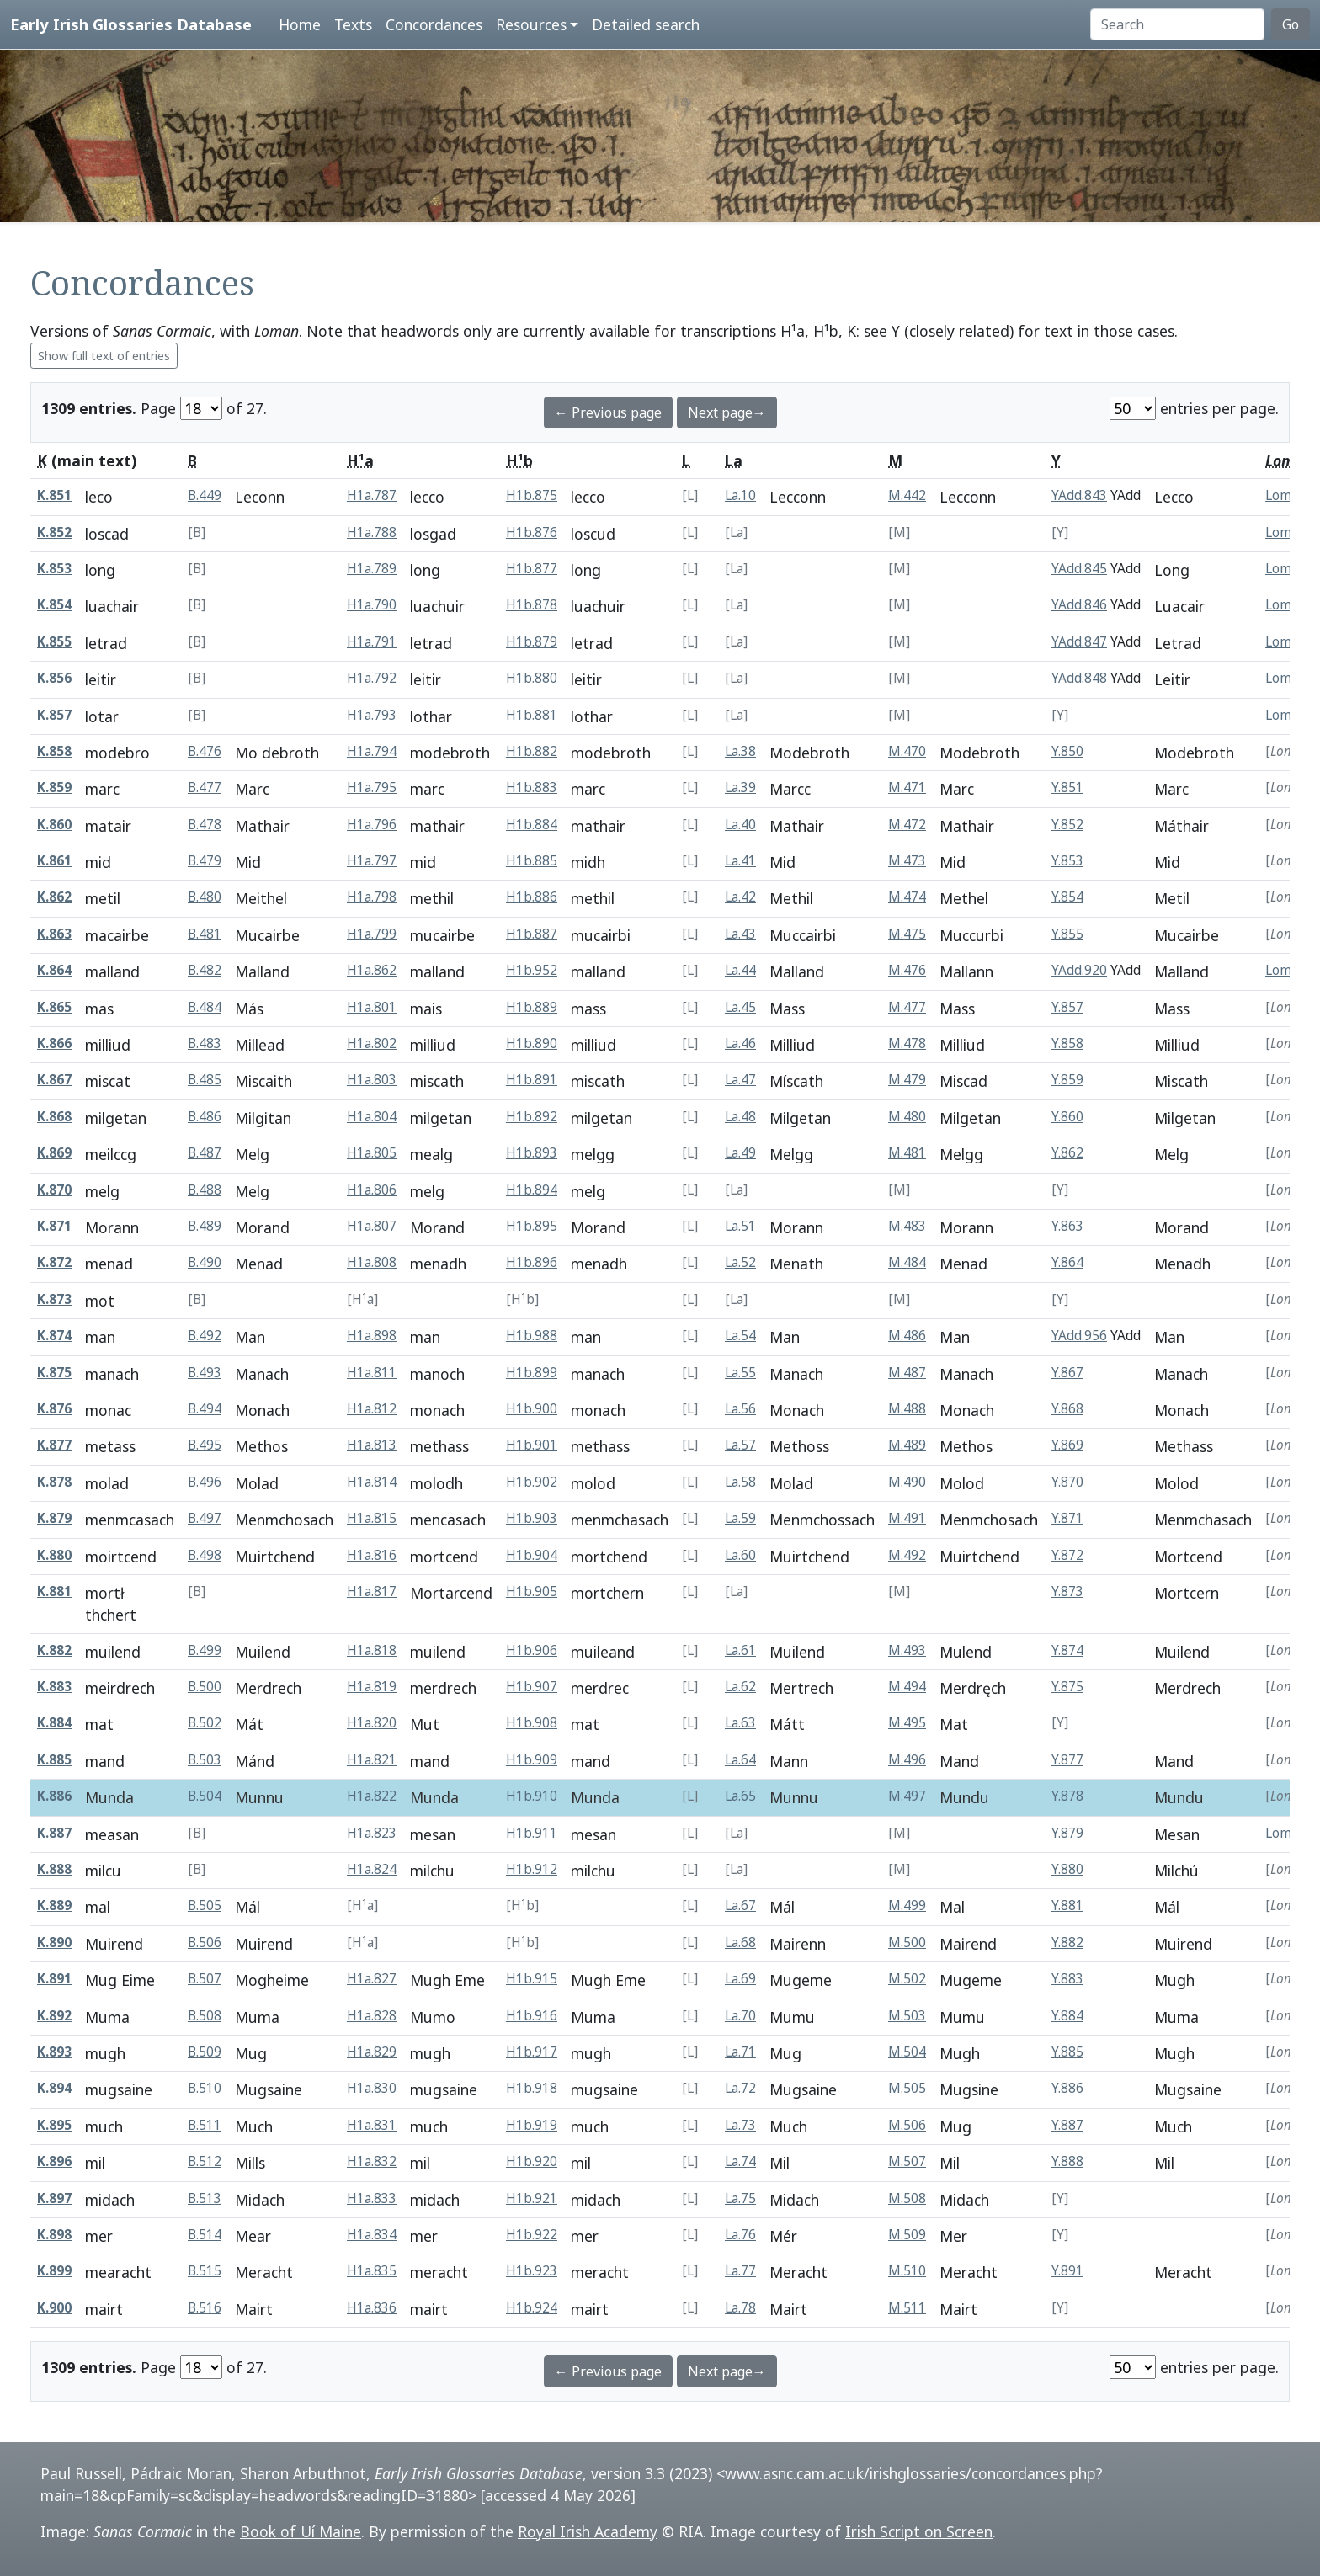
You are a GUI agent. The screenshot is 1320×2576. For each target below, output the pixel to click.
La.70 (740, 2016)
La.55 (740, 1372)
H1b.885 (531, 861)
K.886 (54, 1796)
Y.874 (1067, 1650)
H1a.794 (372, 751)
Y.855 (1067, 934)
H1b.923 (531, 2271)
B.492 (204, 1335)
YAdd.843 (1079, 495)
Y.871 (1067, 1518)
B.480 (204, 897)
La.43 (740, 934)
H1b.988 (531, 1335)
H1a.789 (372, 568)
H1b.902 (531, 1482)
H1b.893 (531, 1153)
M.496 (907, 1760)
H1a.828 (372, 2016)
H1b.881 (531, 715)
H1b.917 (531, 2052)
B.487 (204, 1153)
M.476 (907, 970)
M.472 (907, 824)
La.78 (740, 2308)
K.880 (54, 1555)
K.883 (54, 1686)
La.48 (740, 1117)
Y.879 (1067, 1833)
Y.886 (1067, 2088)
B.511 (204, 2125)
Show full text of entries (104, 356)
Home (300, 24)
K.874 (54, 1335)
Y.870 (1067, 1482)
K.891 (54, 1979)
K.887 (54, 1833)
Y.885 (1067, 2052)
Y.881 (1067, 1905)
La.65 (740, 1796)
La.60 (740, 1555)
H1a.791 (372, 642)
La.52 (740, 1262)
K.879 (54, 1518)
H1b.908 (531, 1723)
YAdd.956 (1079, 1335)
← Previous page (608, 412)
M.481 (907, 1153)
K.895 (54, 2125)
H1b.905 (531, 1591)
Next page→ (727, 412)
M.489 (907, 1445)
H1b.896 (531, 1262)
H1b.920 (531, 2161)
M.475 (907, 934)
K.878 (54, 1482)
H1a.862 (372, 970)
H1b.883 (531, 787)
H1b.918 (531, 2088)
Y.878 (1067, 1796)
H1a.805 (372, 1153)
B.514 (204, 2234)
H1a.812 (372, 1409)
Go (1290, 24)
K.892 (54, 2016)
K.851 (54, 495)
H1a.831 (372, 2125)
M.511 (907, 2308)
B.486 (204, 1117)
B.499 (204, 1650)
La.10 (740, 495)
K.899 (54, 2271)
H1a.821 (372, 1760)
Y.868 (1067, 1409)
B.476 (204, 751)
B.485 (204, 1079)
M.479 (907, 1079)
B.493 (204, 1372)
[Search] (1177, 24)
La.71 (740, 2052)
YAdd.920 (1079, 970)
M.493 (907, 1650)
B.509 (204, 2052)
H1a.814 (372, 1482)
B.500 (204, 1686)
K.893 (54, 2052)
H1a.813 (372, 1445)
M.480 (907, 1117)
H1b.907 (531, 1686)
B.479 (204, 861)
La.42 (740, 897)
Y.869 (1067, 1445)
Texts (353, 24)
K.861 (54, 861)
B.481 (204, 934)
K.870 (54, 1190)
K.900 (54, 2308)
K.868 (54, 1117)
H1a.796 (372, 824)
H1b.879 (531, 642)
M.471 (907, 787)
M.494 (907, 1686)
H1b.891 (531, 1079)
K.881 (54, 1591)
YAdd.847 (1079, 642)
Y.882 (1067, 1942)
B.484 (204, 1007)
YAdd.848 (1079, 678)
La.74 (740, 2161)
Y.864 (1067, 1262)
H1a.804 (372, 1117)
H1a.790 (372, 605)
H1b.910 (531, 1796)
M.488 (907, 1409)
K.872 (54, 1262)
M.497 (907, 1796)
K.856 (54, 678)
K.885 (54, 1760)
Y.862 (1067, 1153)
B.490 (204, 1262)
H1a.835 (372, 2271)
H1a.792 (372, 678)
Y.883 (1067, 1979)
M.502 (907, 1979)
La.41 (740, 861)
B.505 (204, 1905)
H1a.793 (372, 715)
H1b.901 (531, 1445)
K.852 (54, 532)
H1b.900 (531, 1409)
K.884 (54, 1723)
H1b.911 (531, 1833)
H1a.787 (372, 495)
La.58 (740, 1482)
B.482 (204, 970)
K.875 (54, 1372)
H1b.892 (531, 1117)
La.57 (740, 1445)
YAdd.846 (1079, 605)
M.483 (907, 1226)
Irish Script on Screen (919, 2531)
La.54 (740, 1335)
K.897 (54, 2198)
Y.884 (1067, 2016)
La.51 (740, 1226)
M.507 (907, 2161)
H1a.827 (372, 1979)
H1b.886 (531, 897)
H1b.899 (531, 1372)
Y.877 (1067, 1760)
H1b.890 (531, 1043)
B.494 (204, 1409)
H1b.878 (531, 605)
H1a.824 (372, 1869)
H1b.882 (531, 751)
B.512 (204, 2161)
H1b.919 (531, 2125)
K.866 (54, 1043)
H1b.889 (531, 1007)
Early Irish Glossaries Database (131, 24)
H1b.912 (531, 1869)
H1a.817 (372, 1591)
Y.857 (1067, 1007)
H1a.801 (372, 1007)
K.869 (54, 1153)
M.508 (907, 2198)
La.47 (740, 1079)
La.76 (740, 2234)
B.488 (204, 1190)
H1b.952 (531, 970)
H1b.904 (531, 1555)
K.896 (54, 2161)
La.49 (740, 1153)
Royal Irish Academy (587, 2531)
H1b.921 (531, 2198)
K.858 (54, 751)
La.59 (740, 1518)
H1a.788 (372, 532)
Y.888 (1067, 2161)
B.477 (204, 787)
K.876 (54, 1409)
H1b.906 (531, 1650)
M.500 (907, 1942)
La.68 (740, 1942)
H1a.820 (372, 1723)
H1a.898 (372, 1335)
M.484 (907, 1262)
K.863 (54, 934)
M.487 (907, 1372)
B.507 (204, 1979)
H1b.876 (531, 532)
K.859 (54, 787)
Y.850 (1067, 751)
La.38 (740, 751)
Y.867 (1067, 1372)
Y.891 (1067, 2271)
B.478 (204, 824)
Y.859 (1067, 1079)
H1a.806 (372, 1190)
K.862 (54, 897)
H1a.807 (372, 1226)
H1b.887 (531, 934)
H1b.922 (531, 2234)
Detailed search (646, 24)
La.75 (740, 2198)
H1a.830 (372, 2088)
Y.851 (1067, 787)
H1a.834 (372, 2234)
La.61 (740, 1650)
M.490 (907, 1482)
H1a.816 (372, 1555)
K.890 (54, 1942)
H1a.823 (372, 1833)
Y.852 (1067, 824)
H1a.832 (372, 2161)
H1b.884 (531, 824)
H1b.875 (531, 495)
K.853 (54, 568)
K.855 (54, 642)
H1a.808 (372, 1262)
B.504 (204, 1796)
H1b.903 (531, 1518)
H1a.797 (372, 861)
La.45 (740, 1007)
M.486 (907, 1335)
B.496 (204, 1482)
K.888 (54, 1869)
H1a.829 (372, 2052)
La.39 (740, 787)
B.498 (204, 1555)
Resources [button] (531, 24)
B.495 (204, 1445)
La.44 (740, 970)
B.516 (204, 2308)
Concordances (434, 24)
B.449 (204, 495)
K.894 (54, 2088)
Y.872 (1067, 1555)
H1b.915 (531, 1979)
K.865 (54, 1007)
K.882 (54, 1650)
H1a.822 (372, 1796)
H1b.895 (531, 1226)
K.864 (54, 970)
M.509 (907, 2234)
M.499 (907, 1905)
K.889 (54, 1905)
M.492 (907, 1555)
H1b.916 (531, 2016)
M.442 (907, 495)
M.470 (907, 751)
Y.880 (1067, 1869)
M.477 (907, 1007)
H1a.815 (372, 1518)
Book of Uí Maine (300, 2531)
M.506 (907, 2125)
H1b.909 (531, 1760)
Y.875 (1067, 1686)
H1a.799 (372, 934)
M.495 (907, 1723)
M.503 (907, 2016)
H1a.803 (372, 1079)
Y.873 (1067, 1591)
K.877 (54, 1445)
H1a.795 (372, 787)
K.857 (54, 715)
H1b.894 (531, 1190)
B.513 (204, 2198)
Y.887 (1067, 2125)
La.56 (740, 1409)
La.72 (740, 2088)
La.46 (740, 1043)
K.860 (54, 824)
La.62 (740, 1686)
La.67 (740, 1905)
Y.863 (1067, 1226)
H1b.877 (531, 568)
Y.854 (1067, 897)
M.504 (907, 2052)
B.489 (204, 1226)
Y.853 (1067, 861)
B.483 (204, 1043)
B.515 (204, 2271)
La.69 (740, 1979)
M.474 (907, 897)
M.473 (907, 861)
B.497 (204, 1518)
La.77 (740, 2271)
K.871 (54, 1226)
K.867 (54, 1079)
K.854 (54, 605)
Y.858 (1067, 1043)
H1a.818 (372, 1650)
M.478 (907, 1043)
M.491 (907, 1518)
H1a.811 (372, 1372)
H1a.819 (372, 1686)
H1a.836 (372, 2308)
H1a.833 (372, 2198)
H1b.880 (531, 678)
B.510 (204, 2088)
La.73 (740, 2125)
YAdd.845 (1079, 568)
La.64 (740, 1760)
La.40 (740, 824)
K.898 (54, 2234)
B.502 (204, 1723)
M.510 (907, 2271)
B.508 (204, 2016)
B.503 (204, 1760)
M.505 (907, 2088)
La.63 (740, 1723)
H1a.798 (372, 897)
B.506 (204, 1942)
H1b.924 (531, 2308)
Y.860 (1067, 1117)
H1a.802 (372, 1043)
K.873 (54, 1299)
